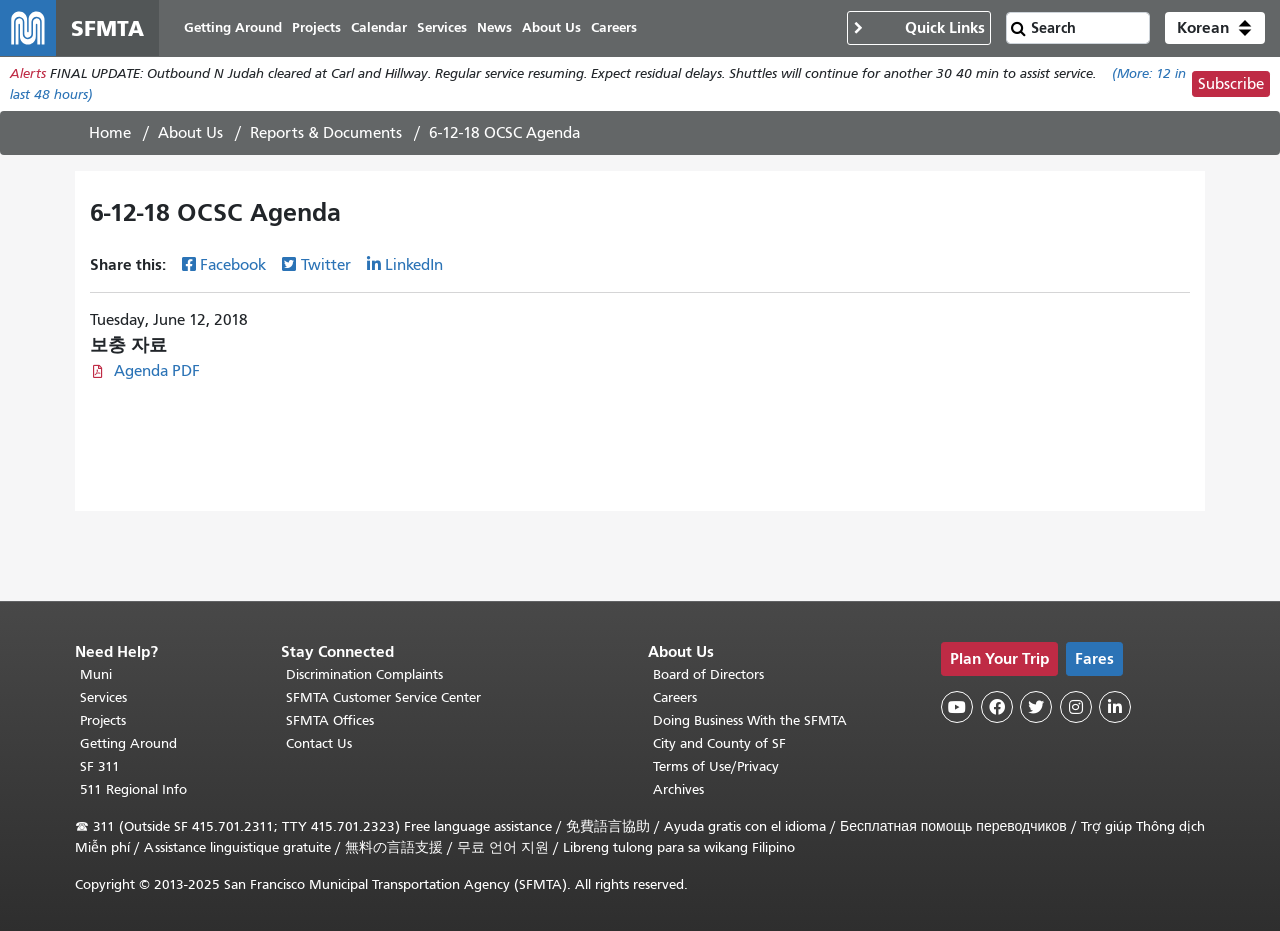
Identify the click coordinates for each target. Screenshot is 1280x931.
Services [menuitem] (442, 27)
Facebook (233, 265)
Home (110, 133)
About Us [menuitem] (551, 27)
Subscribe (1231, 84)
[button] (1215, 28)
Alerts (28, 73)
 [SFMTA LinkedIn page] (1115, 707)
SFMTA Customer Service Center (383, 697)
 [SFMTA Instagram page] (1076, 707)
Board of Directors (708, 674)
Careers (675, 697)
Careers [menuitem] (614, 27)
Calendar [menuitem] (379, 27)
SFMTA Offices (330, 720)
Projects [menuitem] (316, 27)
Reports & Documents (326, 133)
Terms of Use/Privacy (716, 766)
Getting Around (128, 743)
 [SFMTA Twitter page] (1036, 707)
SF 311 (100, 766)
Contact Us (319, 743)
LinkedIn (414, 265)
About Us (190, 133)
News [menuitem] (494, 27)
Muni (96, 674)
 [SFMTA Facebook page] (997, 707)
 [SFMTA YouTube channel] (957, 707)
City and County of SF (719, 743)
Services (103, 697)
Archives (678, 789)
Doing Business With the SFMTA (750, 720)
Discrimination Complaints (364, 674)
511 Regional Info (133, 789)
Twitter (326, 265)
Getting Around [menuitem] (233, 27)
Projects (103, 720)
